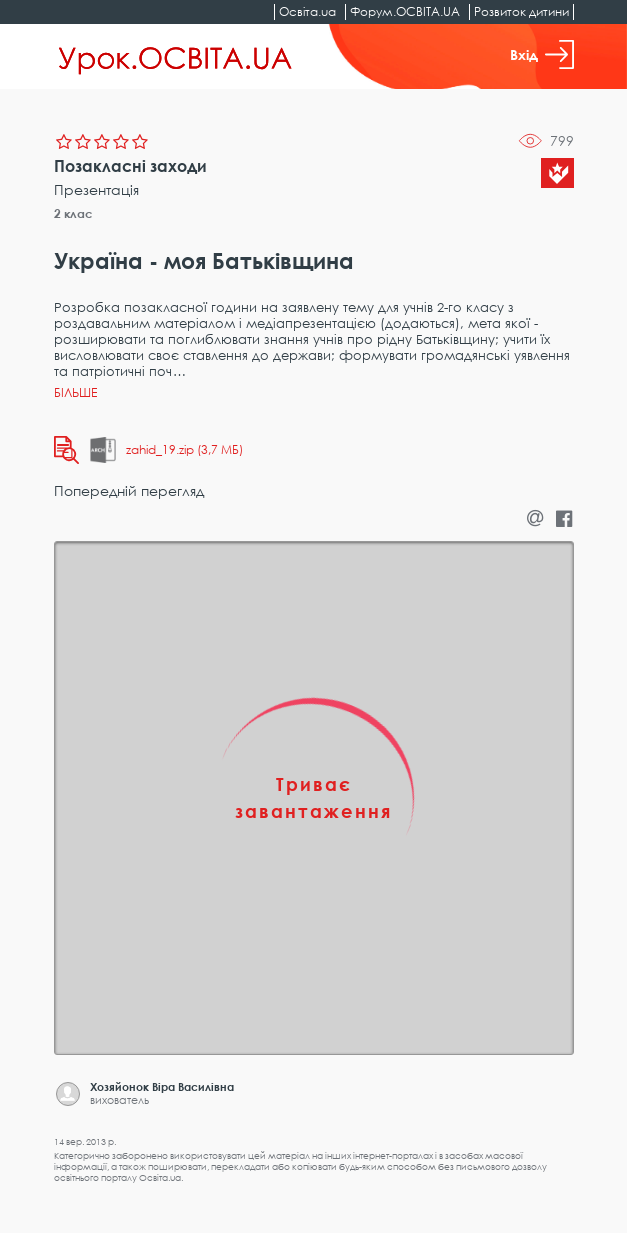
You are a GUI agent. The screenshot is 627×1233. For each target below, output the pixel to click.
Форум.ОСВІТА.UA (405, 11)
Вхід (542, 54)
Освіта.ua (307, 11)
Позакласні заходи (130, 166)
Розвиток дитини (521, 11)
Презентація (96, 189)
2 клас (73, 213)
